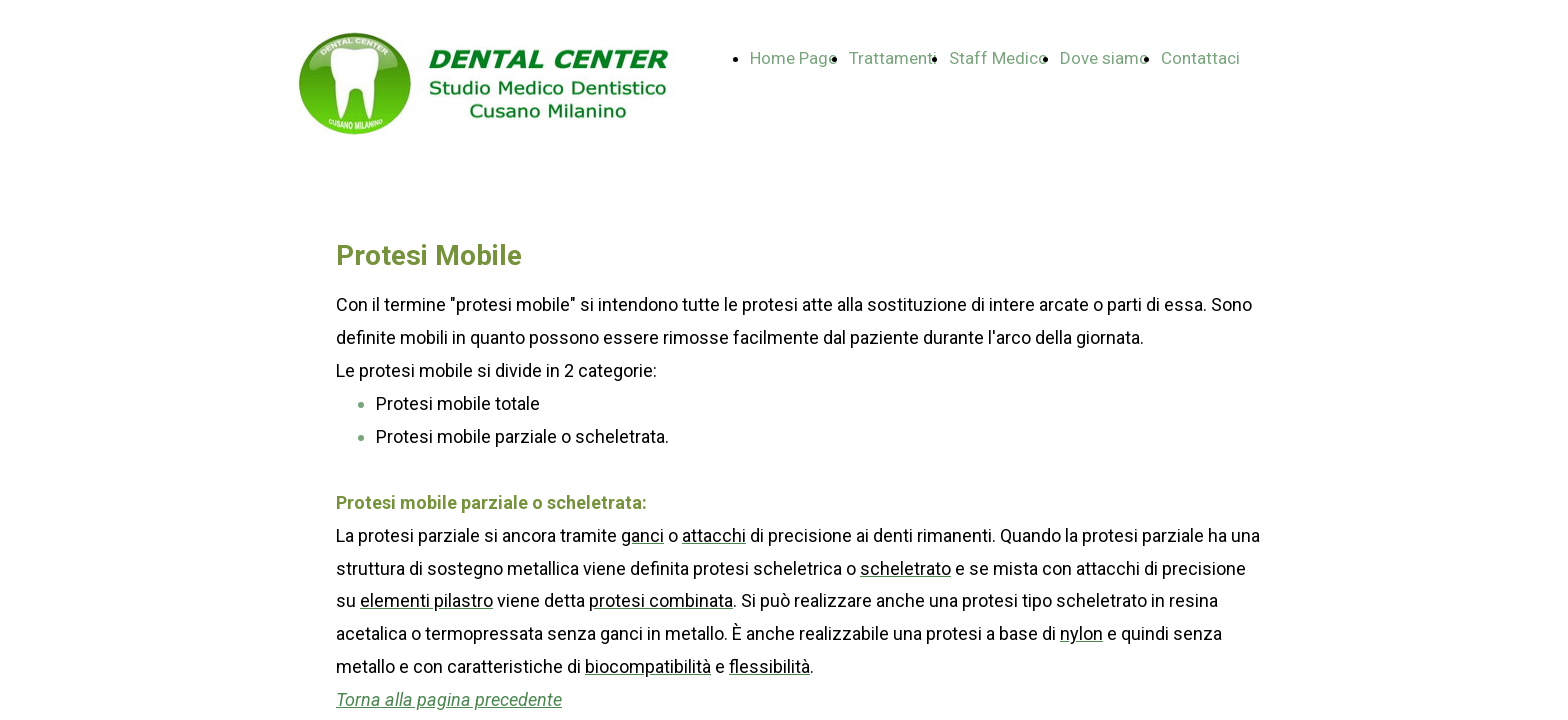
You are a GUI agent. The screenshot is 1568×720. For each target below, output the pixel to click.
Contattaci (1200, 58)
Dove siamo (1104, 58)
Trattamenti (893, 58)
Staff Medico (998, 58)
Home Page (793, 58)
